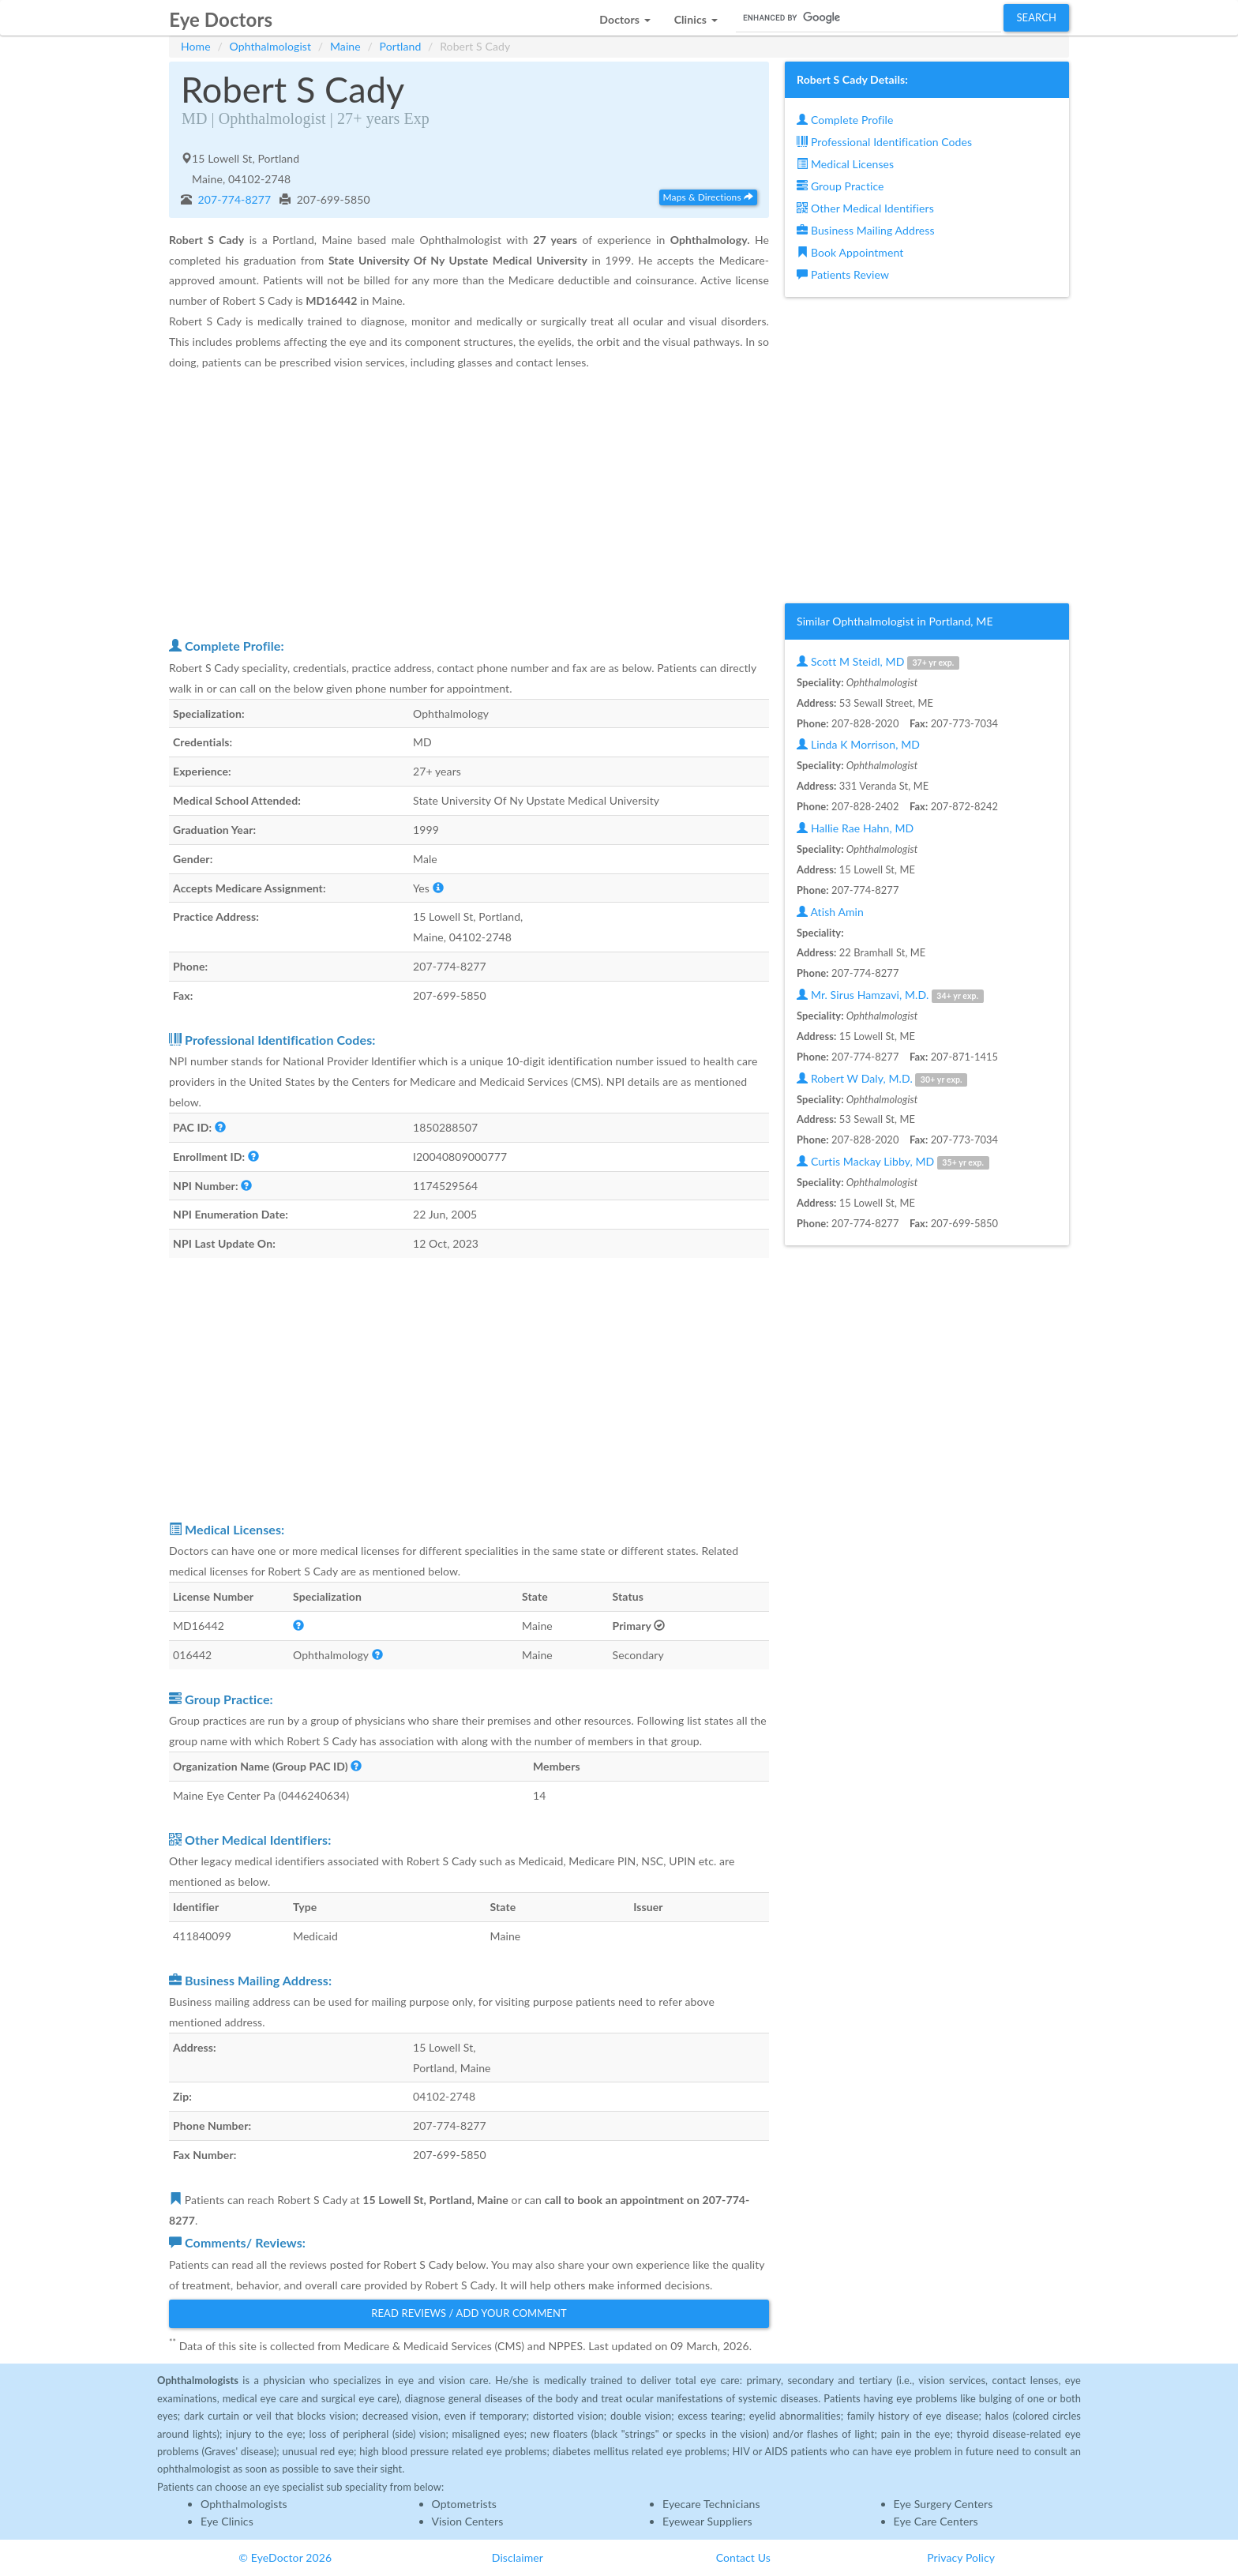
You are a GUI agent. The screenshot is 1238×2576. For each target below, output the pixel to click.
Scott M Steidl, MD (878, 662)
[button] (624, 15)
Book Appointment (850, 252)
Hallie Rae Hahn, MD (855, 828)
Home (196, 46)
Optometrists (464, 2503)
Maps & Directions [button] (708, 197)
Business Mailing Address (866, 230)
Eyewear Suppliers (707, 2521)
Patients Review (843, 274)
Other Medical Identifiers (865, 208)
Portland (401, 46)
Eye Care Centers (936, 2521)
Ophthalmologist (271, 46)
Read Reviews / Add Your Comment (469, 2313)
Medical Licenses (845, 164)
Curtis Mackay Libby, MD (893, 1162)
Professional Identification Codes (884, 141)
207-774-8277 (233, 199)
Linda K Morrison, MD (858, 744)
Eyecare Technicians (711, 2503)
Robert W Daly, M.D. (882, 1079)
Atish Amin (830, 911)
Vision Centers (468, 2521)
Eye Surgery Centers (943, 2503)
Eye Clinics (227, 2521)
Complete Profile (845, 119)
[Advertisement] (469, 503)
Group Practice (840, 186)
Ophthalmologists (244, 2503)
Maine (345, 46)
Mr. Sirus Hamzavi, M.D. (890, 995)
